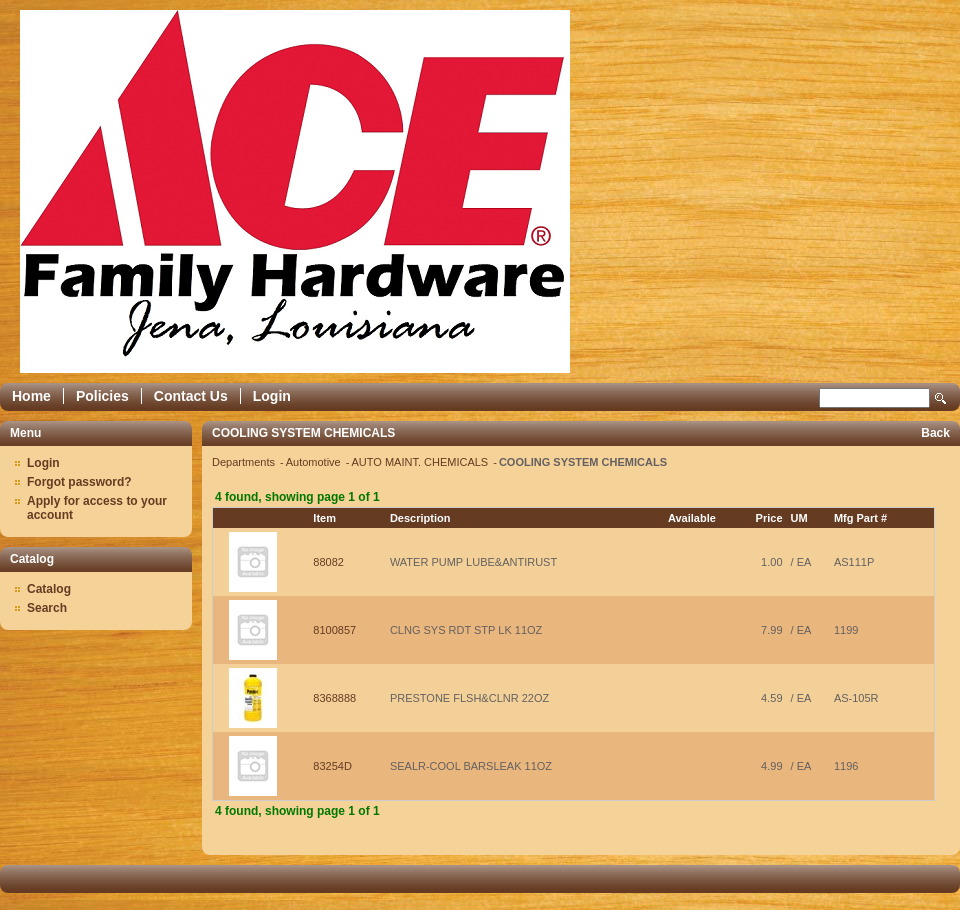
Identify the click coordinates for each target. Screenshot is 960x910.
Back (935, 433)
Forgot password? (79, 482)
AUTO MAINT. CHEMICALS (421, 462)
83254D (332, 766)
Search (941, 398)
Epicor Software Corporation (295, 191)
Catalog (49, 589)
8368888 (334, 698)
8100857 (334, 630)
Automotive (315, 462)
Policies (102, 396)
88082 (328, 562)
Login (272, 396)
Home (31, 396)
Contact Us (191, 396)
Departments (245, 462)
